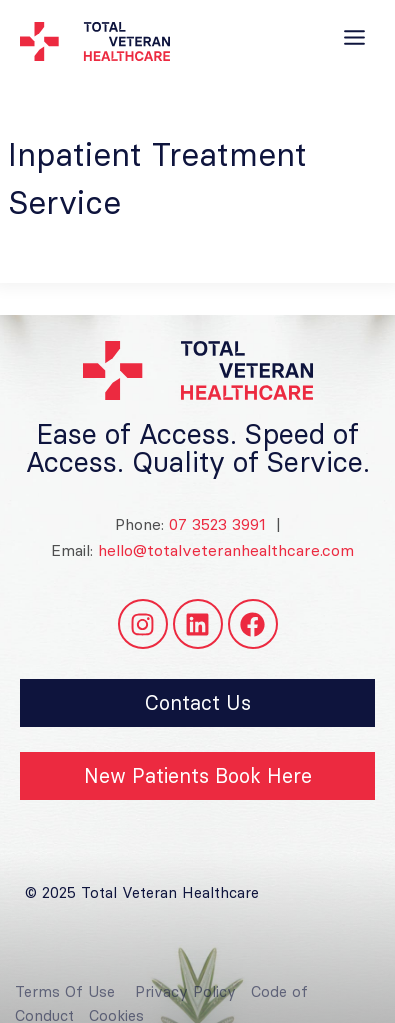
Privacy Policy (185, 1002)
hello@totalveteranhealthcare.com (226, 550)
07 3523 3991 (215, 524)
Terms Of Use (65, 1002)
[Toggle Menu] (354, 37)
